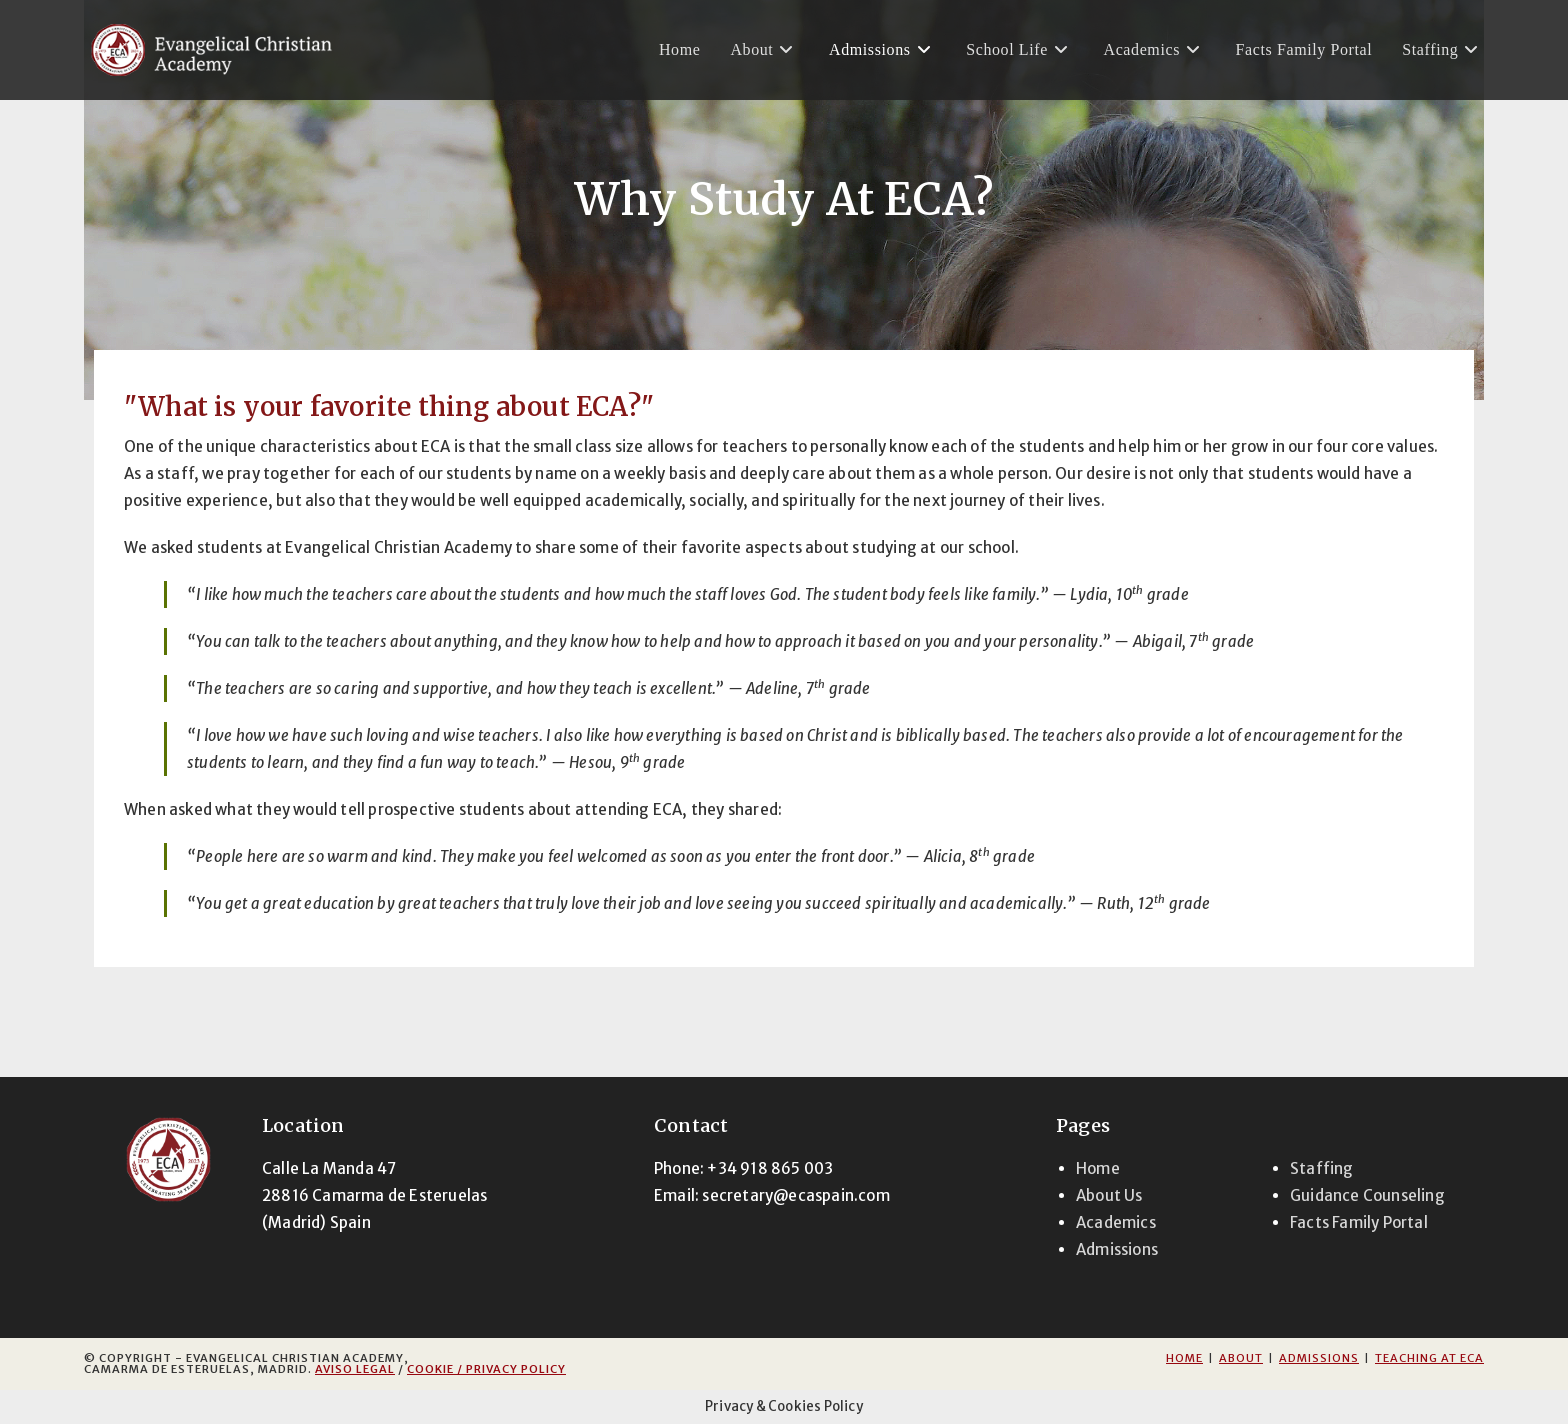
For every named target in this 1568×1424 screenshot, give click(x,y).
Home (1098, 1168)
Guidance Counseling (1367, 1195)
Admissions (1117, 1249)
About (1241, 1358)
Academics (1116, 1222)
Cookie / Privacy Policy (486, 1369)
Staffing (1322, 1168)
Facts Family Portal (1359, 1222)
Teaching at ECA (1429, 1358)
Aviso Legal (355, 1369)
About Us (1109, 1195)
